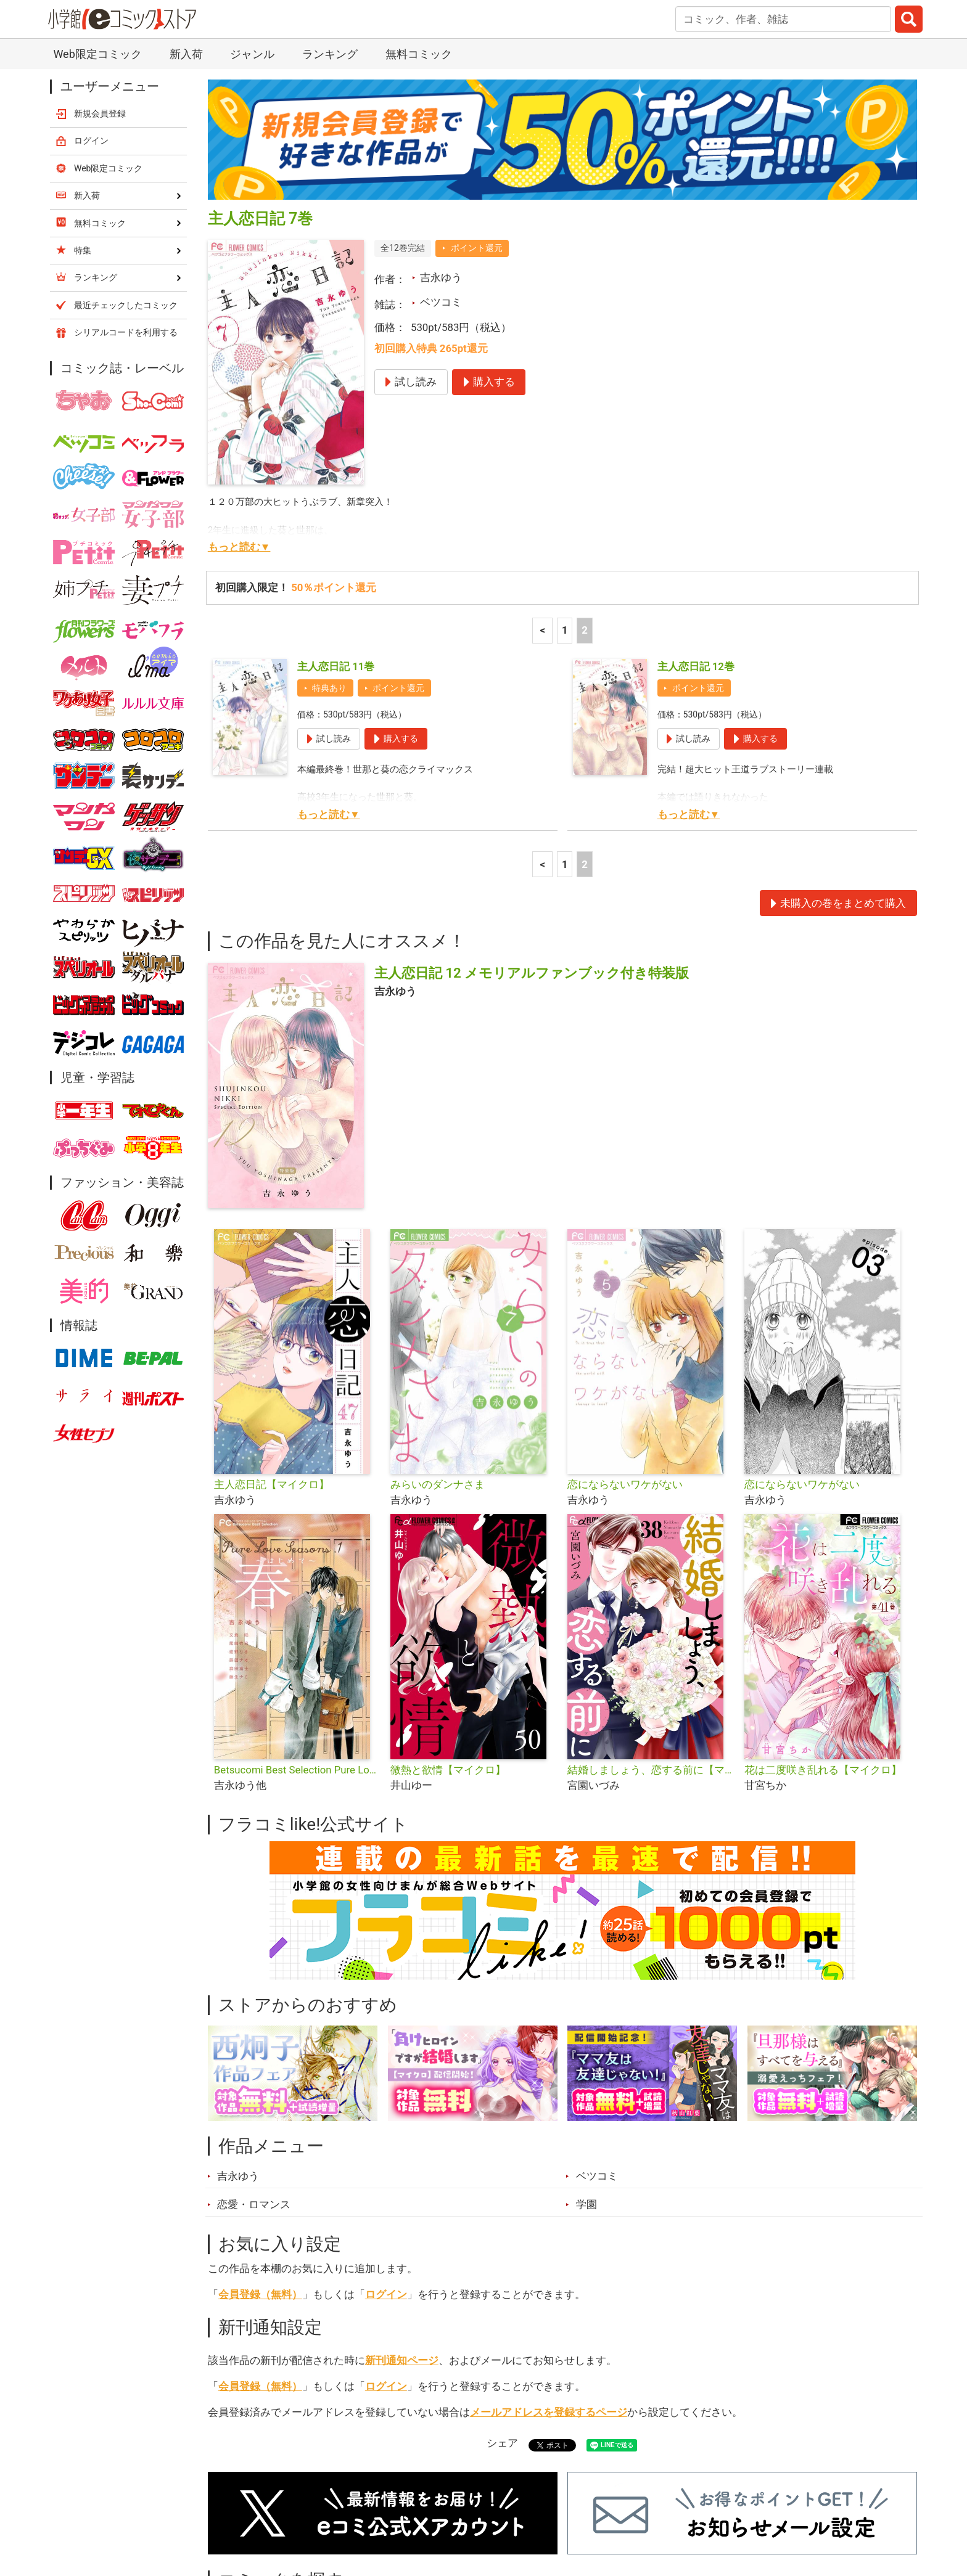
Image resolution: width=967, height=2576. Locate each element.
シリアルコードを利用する (126, 187)
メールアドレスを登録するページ (548, 2266)
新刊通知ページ (401, 2215)
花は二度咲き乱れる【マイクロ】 (823, 1624)
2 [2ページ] (585, 484)
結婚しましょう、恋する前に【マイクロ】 (651, 1624)
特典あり (329, 542)
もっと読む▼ (239, 401)
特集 (375, 2507)
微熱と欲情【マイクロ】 (448, 1624)
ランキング (310, 2507)
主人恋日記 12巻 (696, 521)
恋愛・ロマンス (253, 2059)
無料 (495, 2507)
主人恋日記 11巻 (335, 521)
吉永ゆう (441, 132)
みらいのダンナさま (437, 1339)
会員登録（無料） (260, 2149)
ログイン (386, 2149)
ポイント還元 (477, 102)
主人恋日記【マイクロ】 (271, 1339)
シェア (502, 2297)
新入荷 (239, 2507)
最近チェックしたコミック (597, 2507)
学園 (586, 2059)
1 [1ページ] (565, 484)
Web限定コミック (108, 23)
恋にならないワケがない (625, 1339)
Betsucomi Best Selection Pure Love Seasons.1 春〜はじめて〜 (297, 1624)
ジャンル (435, 2507)
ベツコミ (441, 156)
